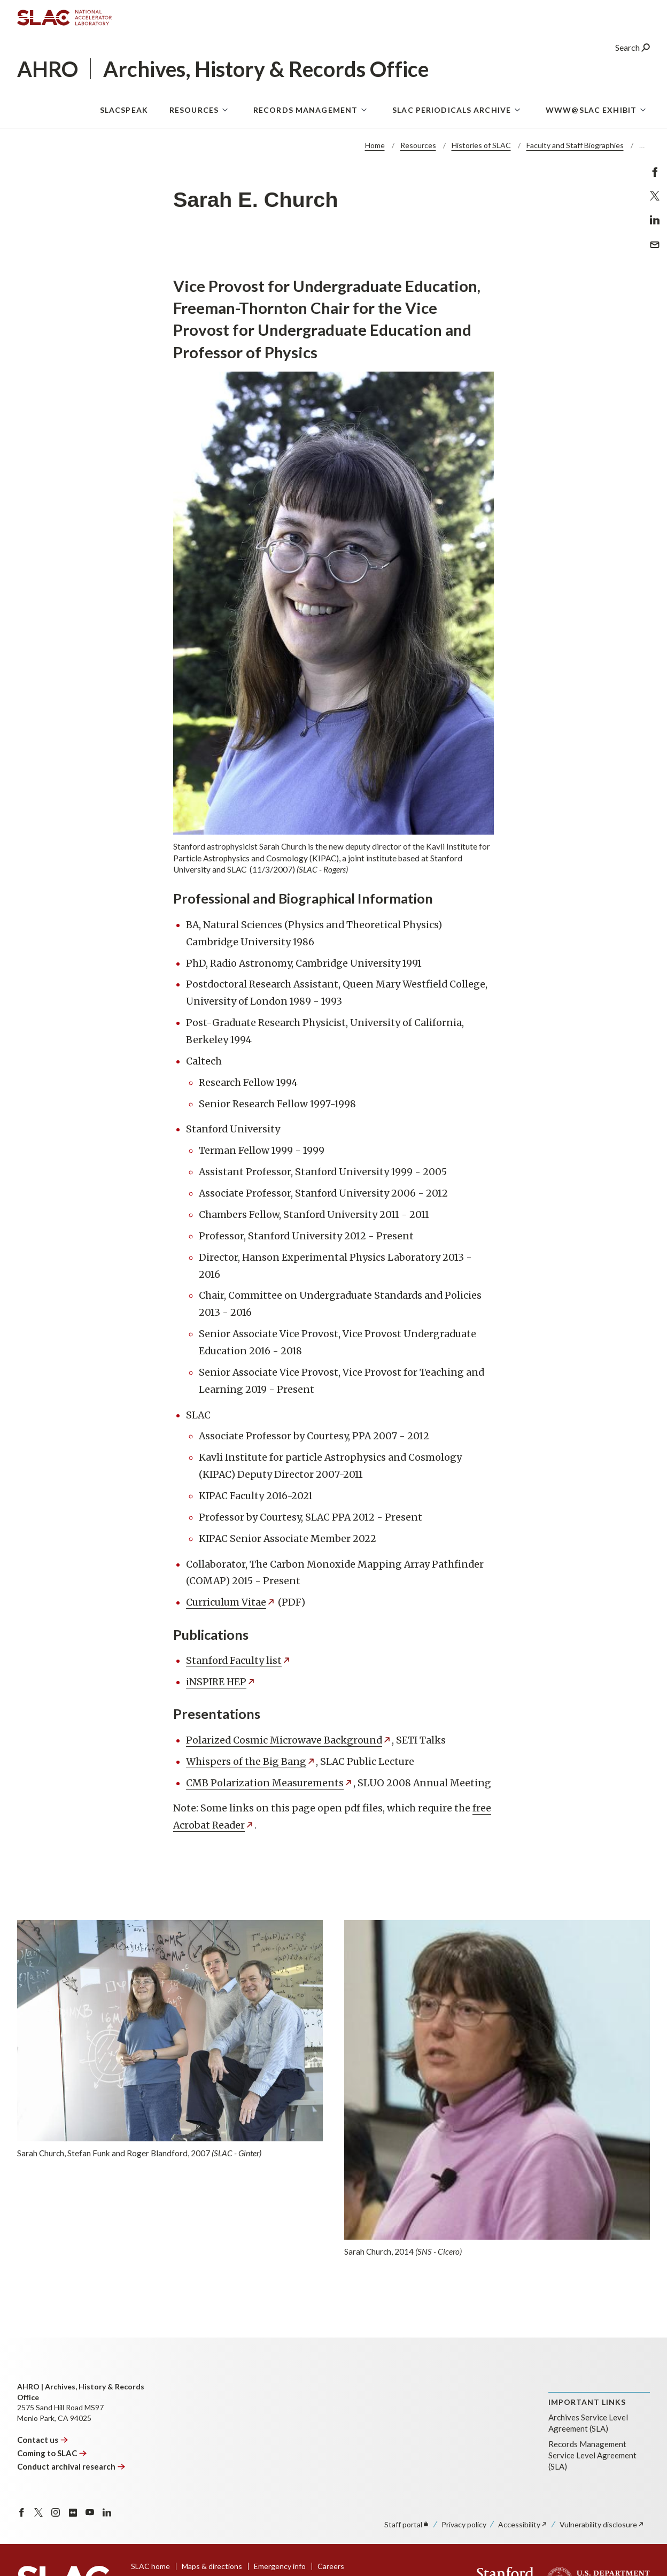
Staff (407, 2524)
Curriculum (231, 1602)
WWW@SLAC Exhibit (591, 113)
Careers (330, 2566)
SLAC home (150, 2566)
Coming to (52, 2453)
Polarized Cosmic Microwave (289, 1740)
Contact (42, 2439)
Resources (194, 113)
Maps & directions (212, 2566)
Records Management (305, 113)
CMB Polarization (269, 1782)
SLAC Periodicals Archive (451, 113)
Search (632, 50)
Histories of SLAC (481, 145)
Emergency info (280, 2566)
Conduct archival (71, 2466)
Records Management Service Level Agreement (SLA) (592, 2455)
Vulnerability (602, 2524)
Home (375, 145)
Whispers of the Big (251, 1762)
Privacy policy (463, 2524)
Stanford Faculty (238, 1661)
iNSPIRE (221, 1682)
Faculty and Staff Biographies (575, 145)
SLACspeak (124, 113)
